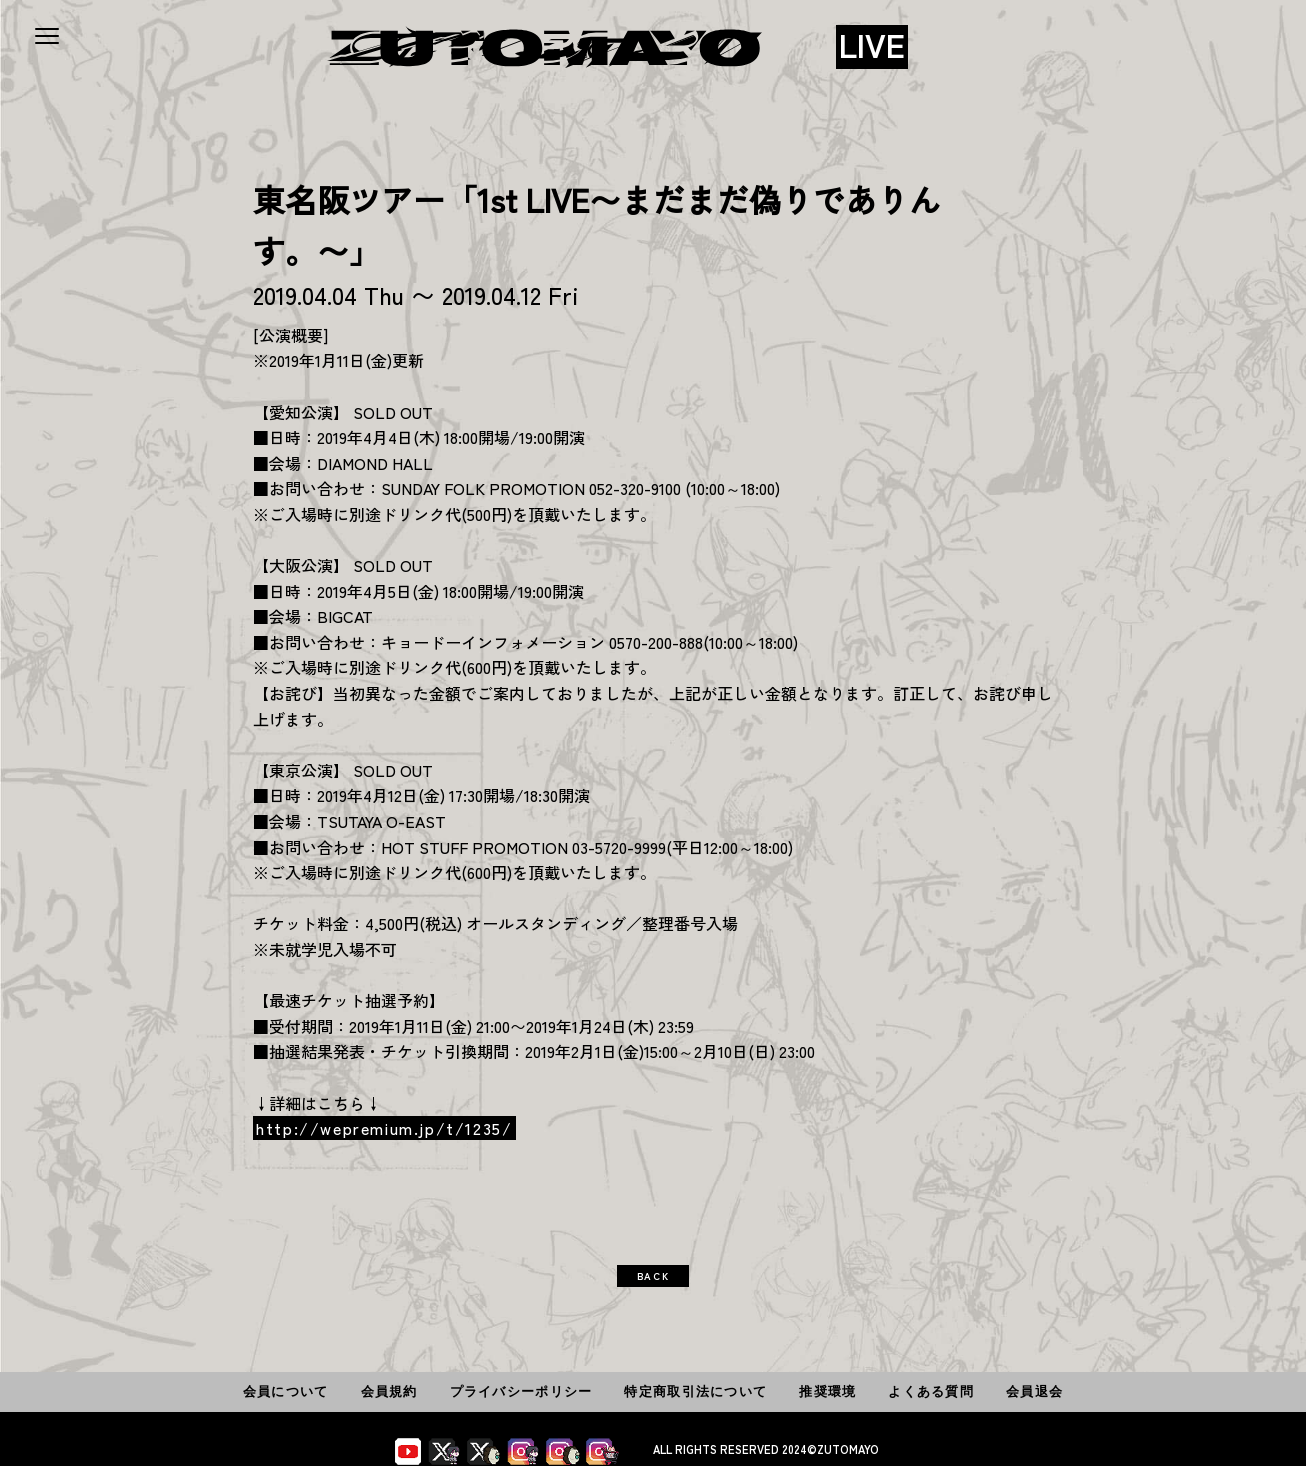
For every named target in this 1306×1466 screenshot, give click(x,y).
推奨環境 (827, 1391)
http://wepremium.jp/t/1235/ (384, 1128)
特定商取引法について (695, 1391)
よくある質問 (931, 1391)
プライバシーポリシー (521, 1391)
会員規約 (389, 1391)
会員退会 (1034, 1391)
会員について (286, 1391)
